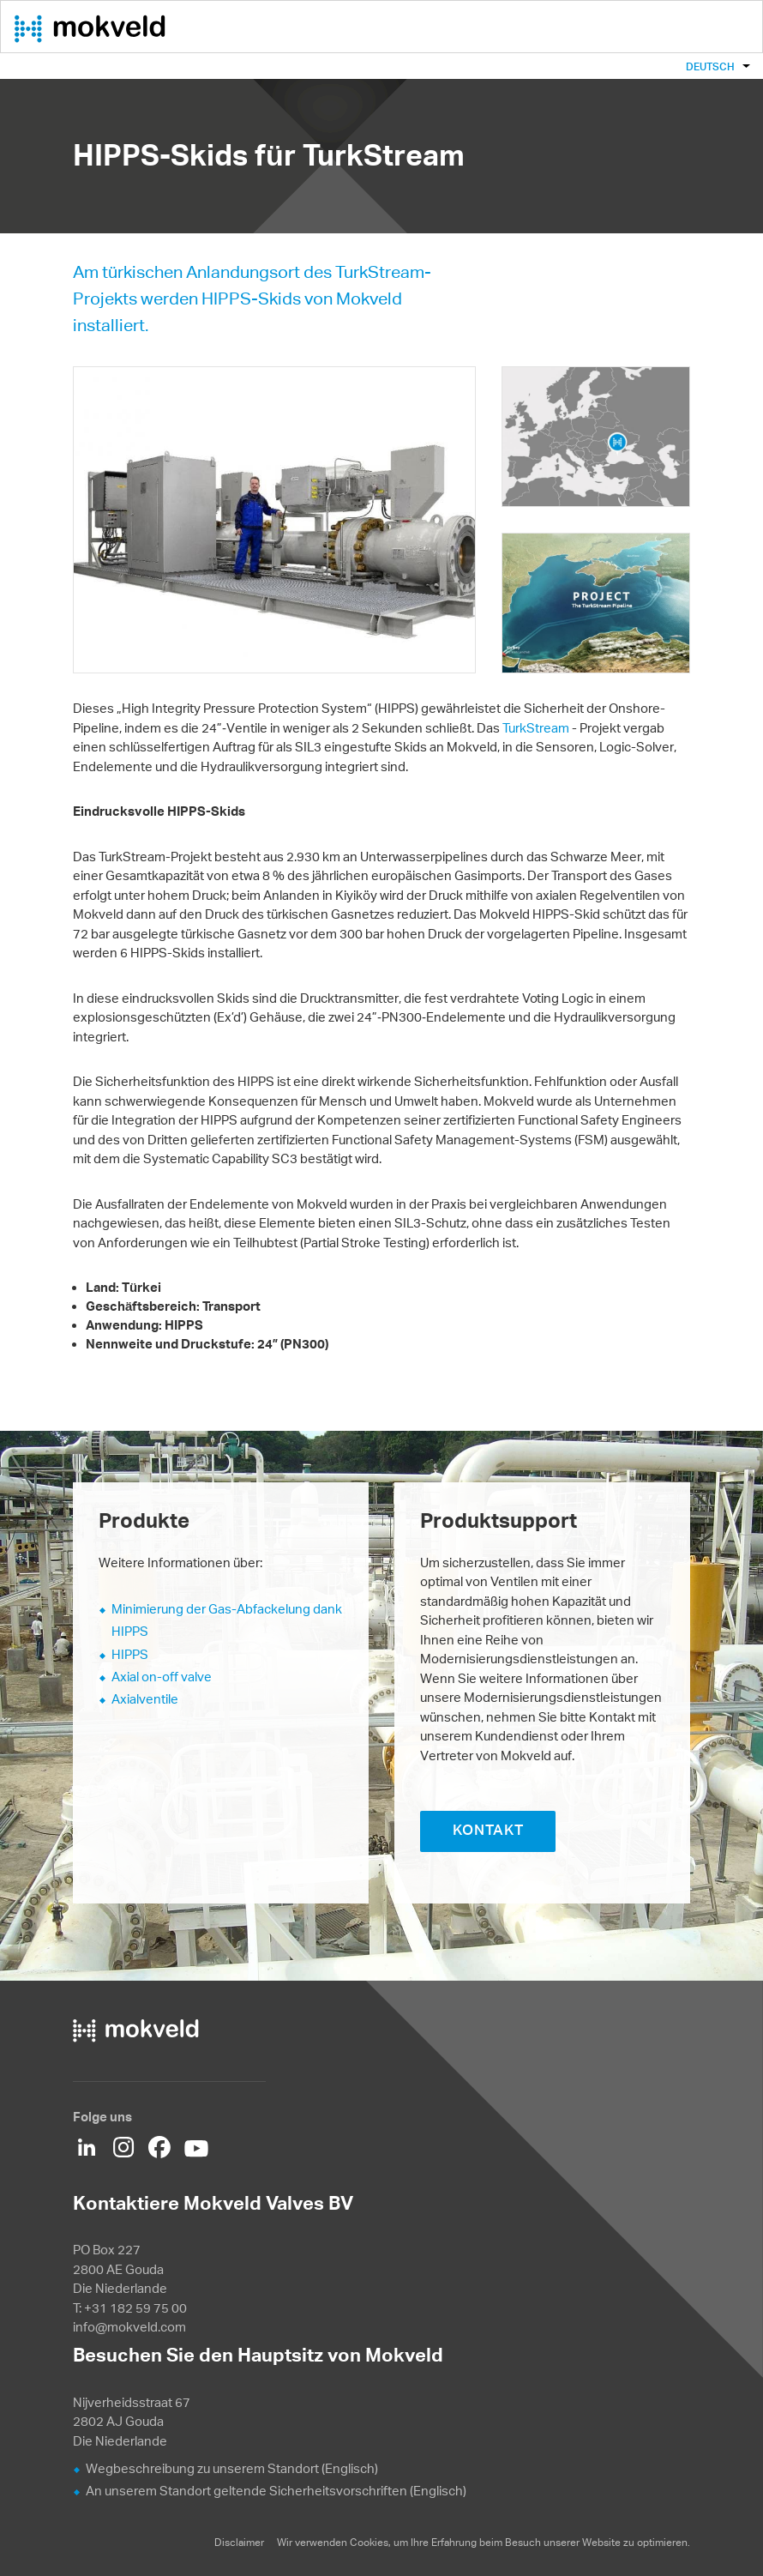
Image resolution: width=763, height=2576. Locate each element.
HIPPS (129, 1654)
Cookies (369, 2542)
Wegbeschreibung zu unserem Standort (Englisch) (232, 2468)
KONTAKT (488, 1829)
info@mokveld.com (129, 2327)
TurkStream (535, 728)
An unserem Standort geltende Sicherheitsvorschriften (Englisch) (276, 2490)
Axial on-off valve (161, 1676)
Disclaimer (239, 2542)
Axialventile (144, 1699)
